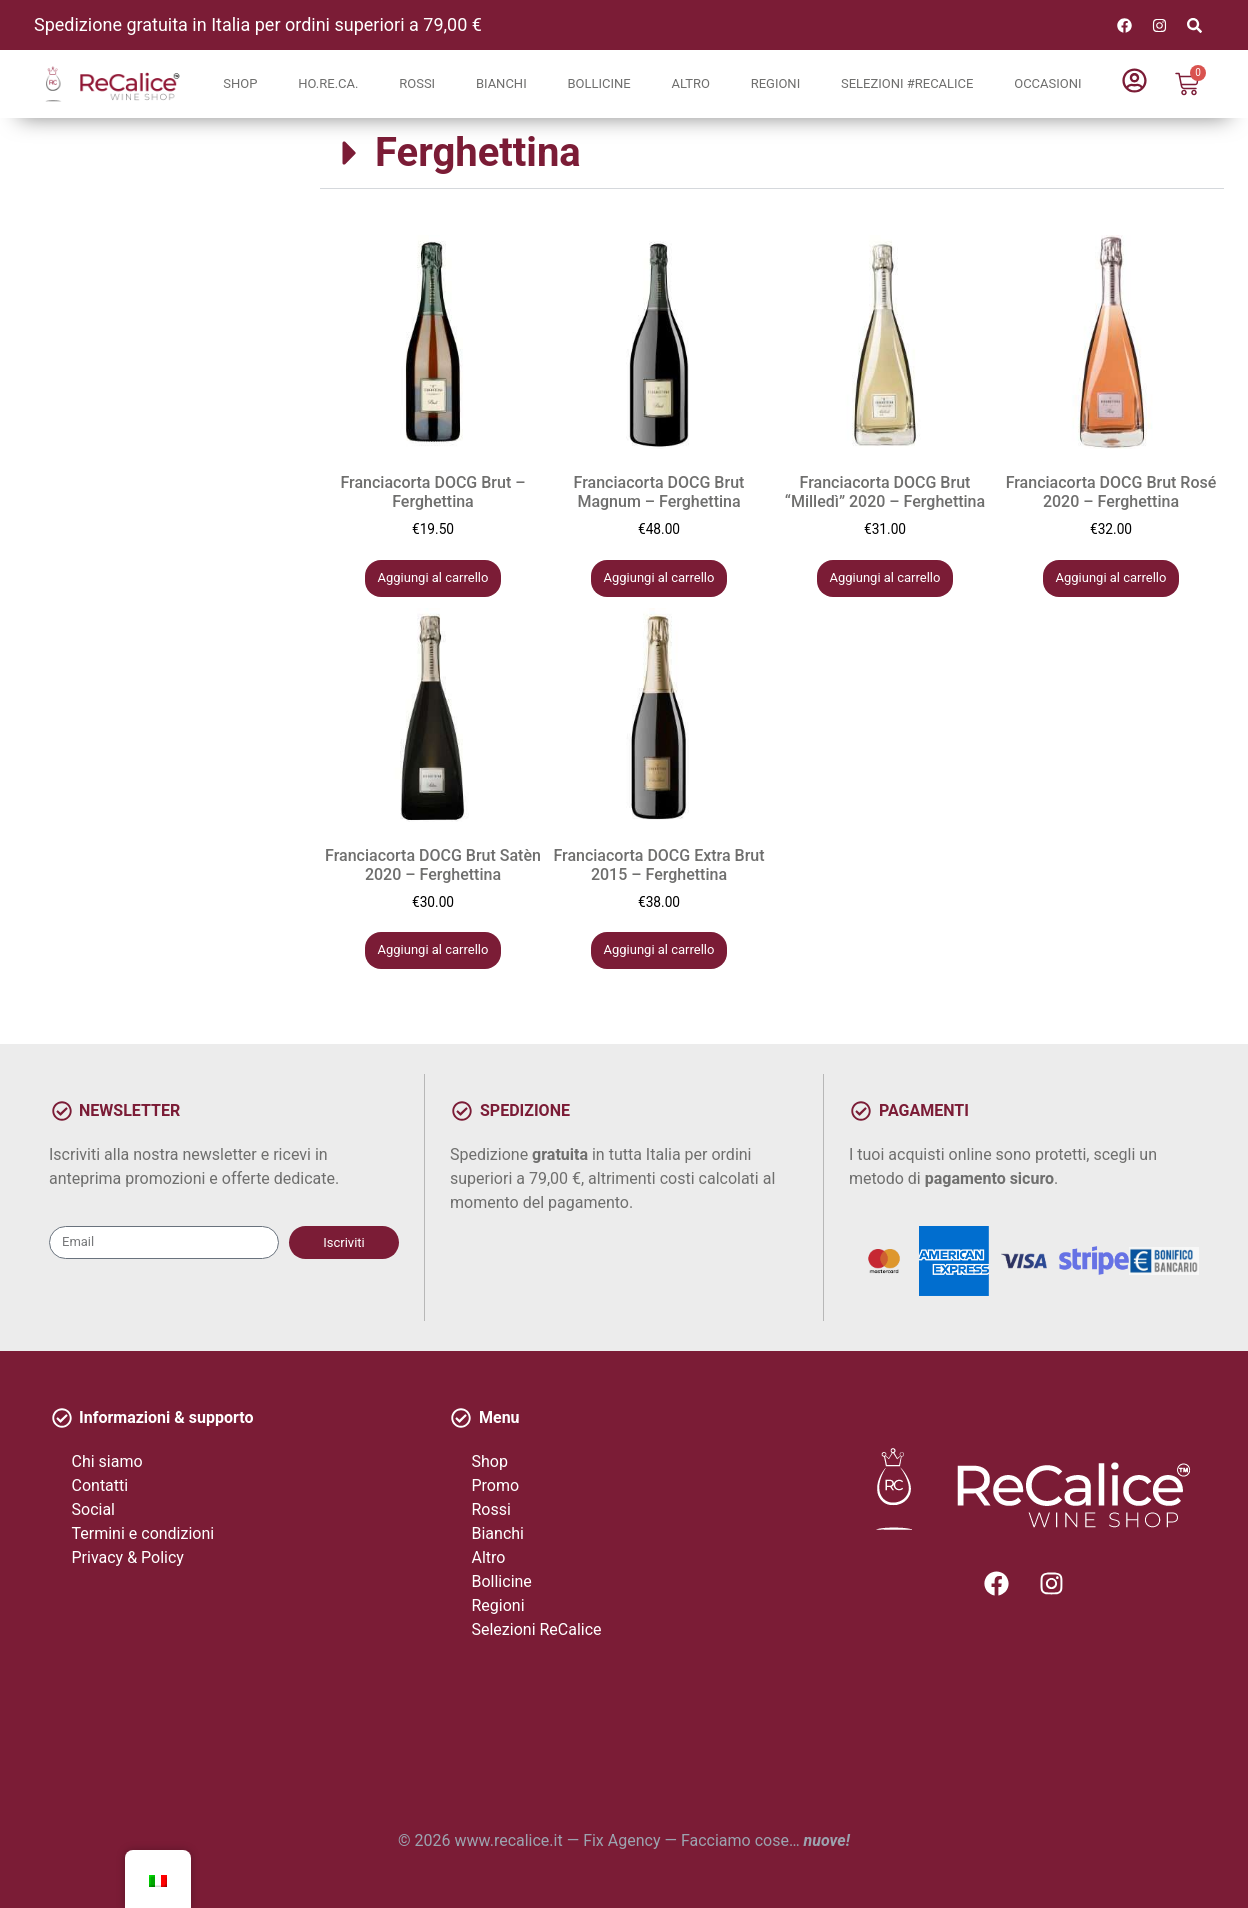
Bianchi (501, 83)
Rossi (417, 83)
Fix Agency (621, 1840)
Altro (690, 83)
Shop (240, 83)
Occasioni (1047, 83)
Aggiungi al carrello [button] (433, 577)
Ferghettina (478, 152)
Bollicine (598, 83)
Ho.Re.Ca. (328, 83)
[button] (772, 153)
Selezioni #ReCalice (907, 83)
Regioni (776, 83)
